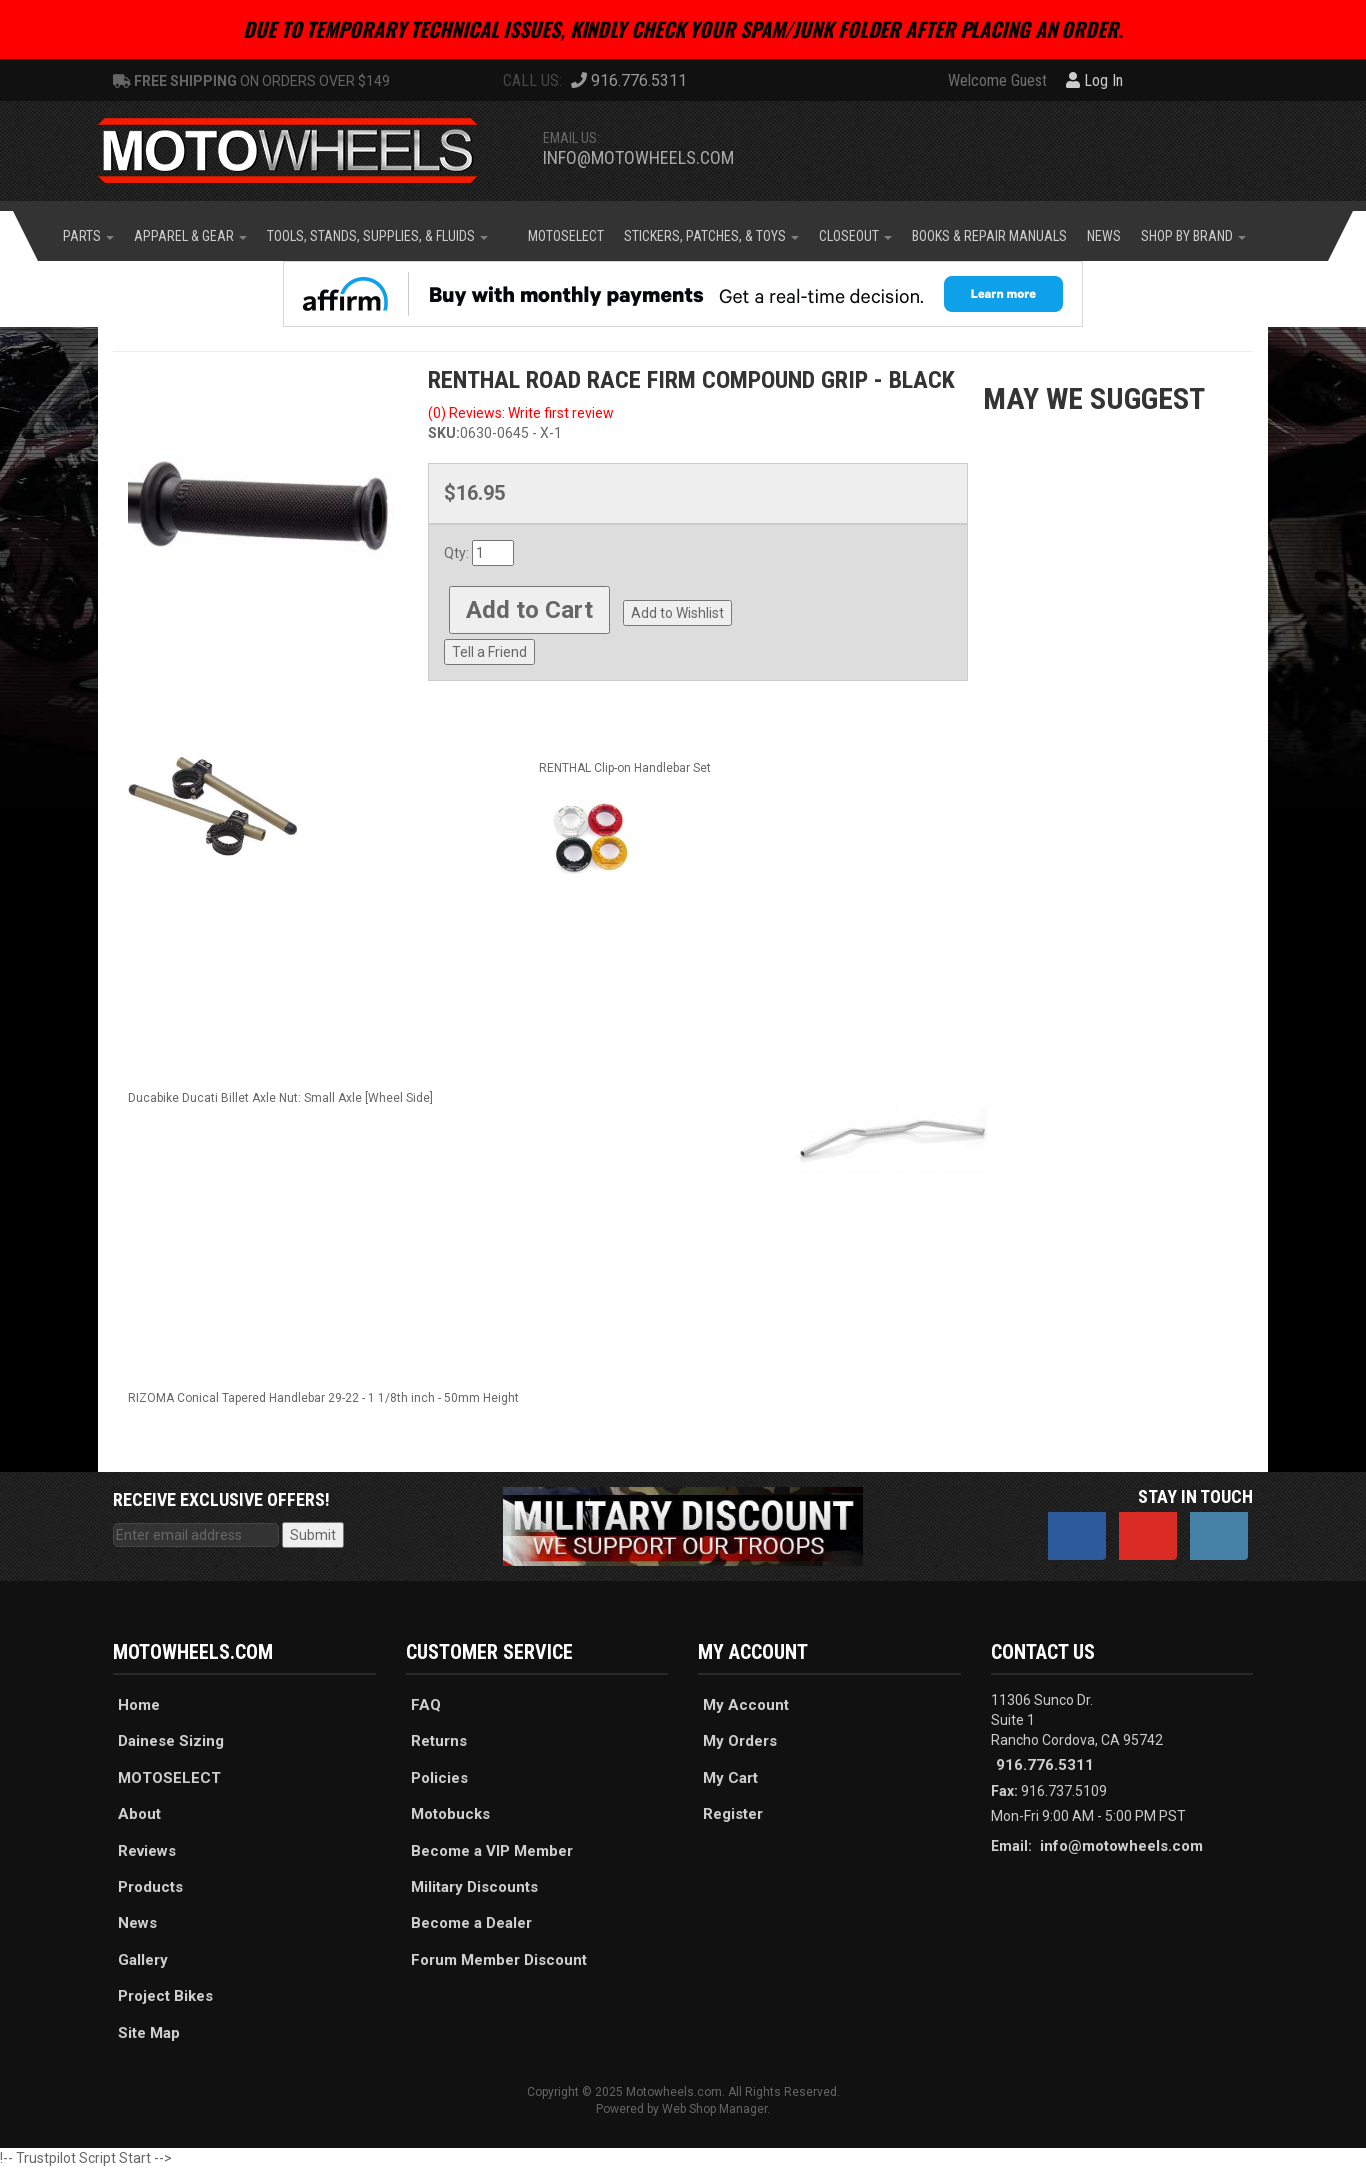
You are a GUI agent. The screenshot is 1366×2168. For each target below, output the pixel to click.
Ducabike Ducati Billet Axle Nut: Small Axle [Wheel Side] (280, 1098)
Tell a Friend (489, 652)
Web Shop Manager (714, 2109)
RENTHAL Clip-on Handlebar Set (625, 768)
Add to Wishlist (677, 613)
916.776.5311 (1045, 1765)
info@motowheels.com (638, 157)
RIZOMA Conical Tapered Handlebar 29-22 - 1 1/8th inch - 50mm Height (323, 1398)
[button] (88, 236)
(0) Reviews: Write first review (521, 413)
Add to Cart (529, 610)
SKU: (444, 433)
